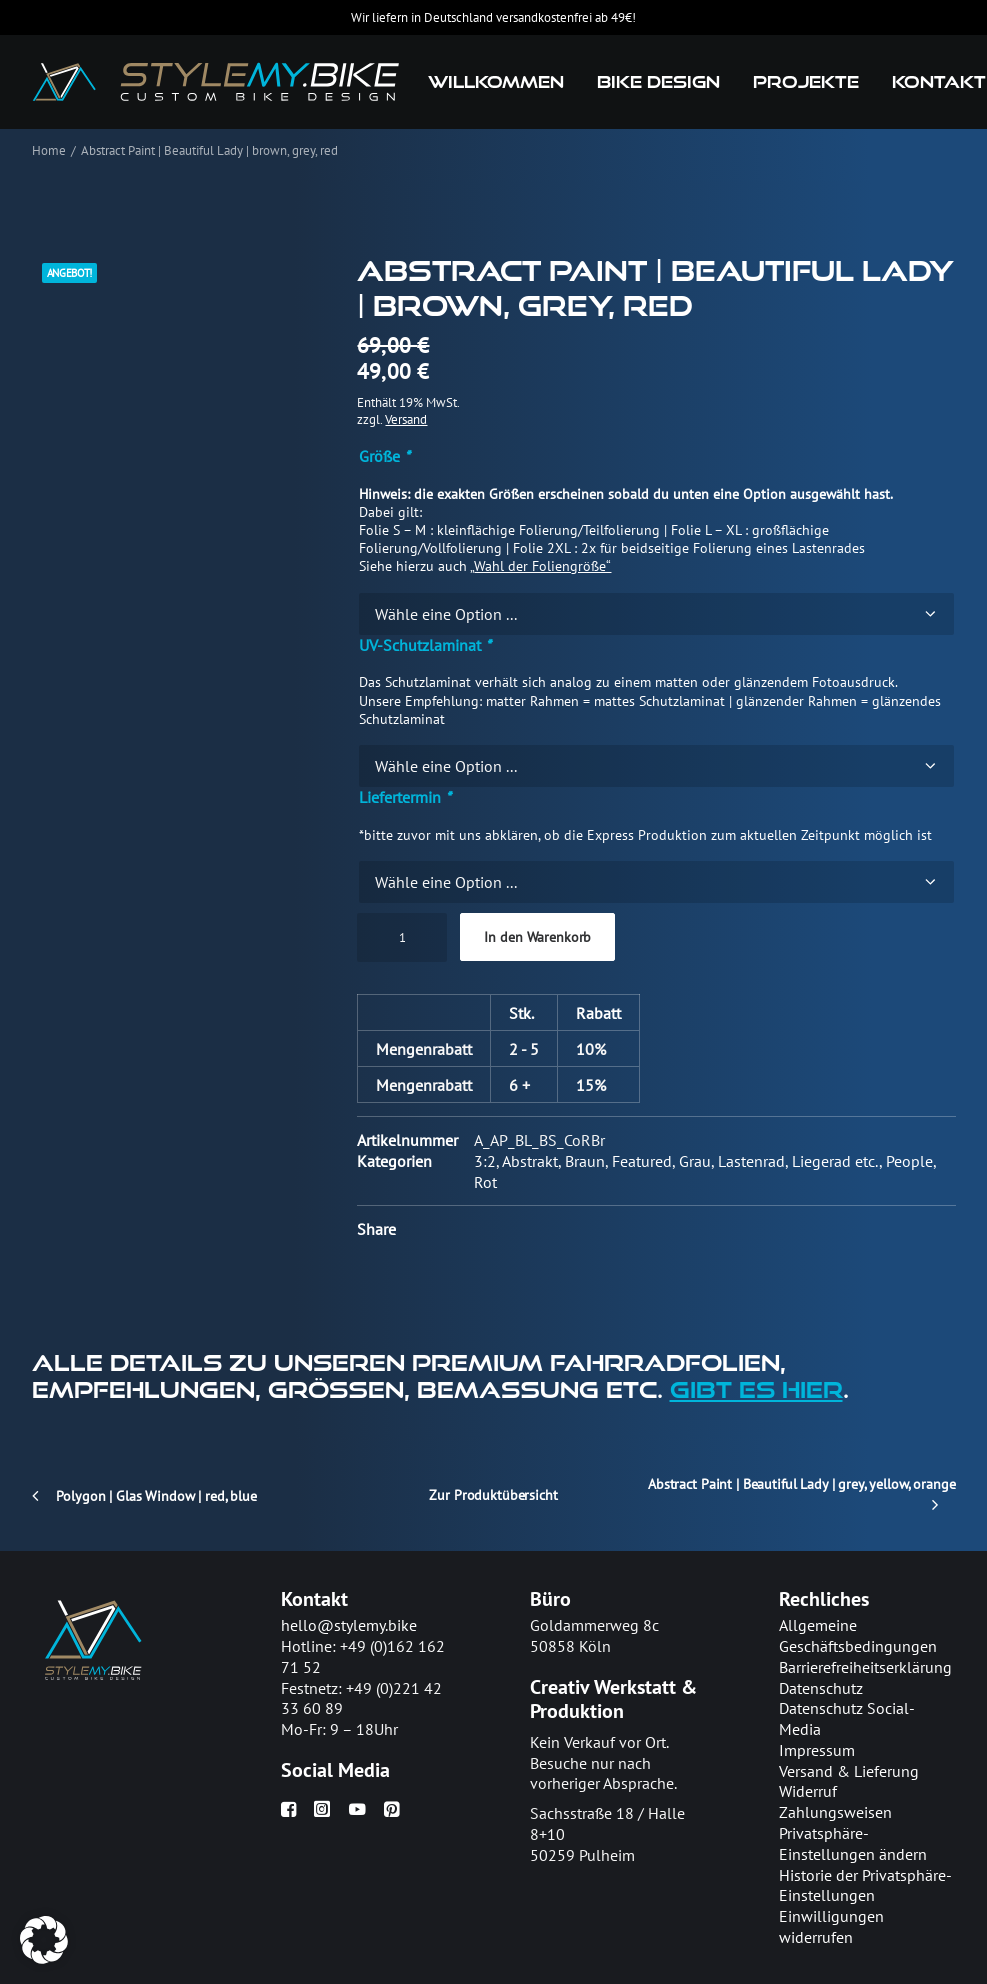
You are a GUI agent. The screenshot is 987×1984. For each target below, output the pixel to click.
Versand (406, 419)
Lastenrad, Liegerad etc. (798, 1161)
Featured (642, 1161)
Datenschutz (821, 1688)
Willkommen (496, 81)
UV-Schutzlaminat (425, 645)
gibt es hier (756, 1389)
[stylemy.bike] (216, 82)
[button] (288, 1811)
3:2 (485, 1161)
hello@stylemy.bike (349, 1625)
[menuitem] (496, 82)
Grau (695, 1161)
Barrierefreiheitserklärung (865, 1667)
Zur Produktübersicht (493, 1495)
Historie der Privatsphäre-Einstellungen (865, 1885)
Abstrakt (530, 1161)
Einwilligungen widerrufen (831, 1926)
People (909, 1161)
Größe (384, 456)
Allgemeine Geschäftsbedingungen (858, 1635)
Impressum (817, 1750)
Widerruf (808, 1792)
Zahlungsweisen (835, 1812)
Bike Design (658, 81)
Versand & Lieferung (849, 1771)
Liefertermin (405, 797)
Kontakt (939, 81)
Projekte (806, 81)
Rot (485, 1182)
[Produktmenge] (402, 937)
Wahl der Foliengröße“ (542, 566)
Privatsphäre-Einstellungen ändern (853, 1843)
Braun (585, 1161)
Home (49, 150)
